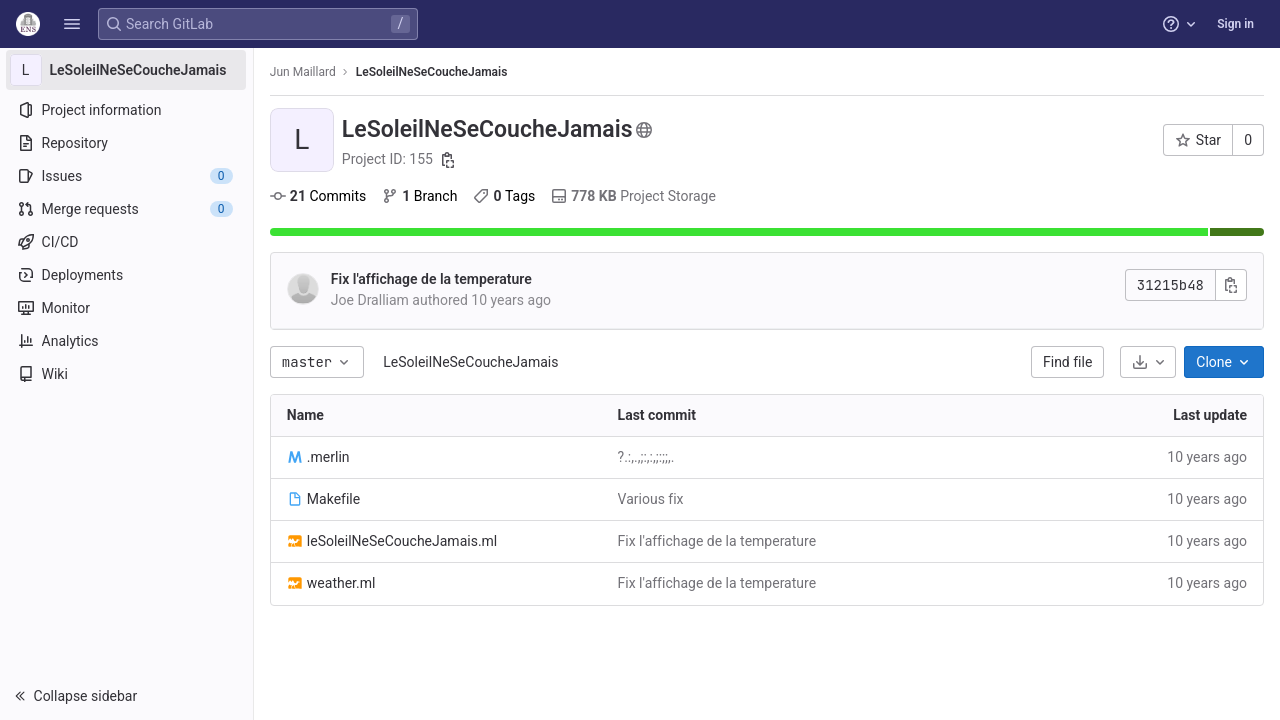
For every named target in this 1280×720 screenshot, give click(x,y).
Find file (1067, 362)
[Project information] (127, 110)
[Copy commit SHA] (1231, 285)
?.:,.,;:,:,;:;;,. (647, 457)
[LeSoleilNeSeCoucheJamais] (128, 70)
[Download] (1148, 362)
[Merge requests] (127, 209)
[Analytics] (127, 341)
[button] (72, 24)
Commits (320, 196)
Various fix (652, 499)
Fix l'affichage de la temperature (433, 279)
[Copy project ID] (451, 160)
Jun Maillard (305, 72)
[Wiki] (127, 374)
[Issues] (127, 176)
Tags (507, 196)
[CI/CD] (127, 242)
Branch (421, 196)
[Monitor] (127, 308)
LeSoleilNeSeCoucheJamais (472, 362)
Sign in (1235, 24)
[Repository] (127, 143)
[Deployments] (127, 275)
